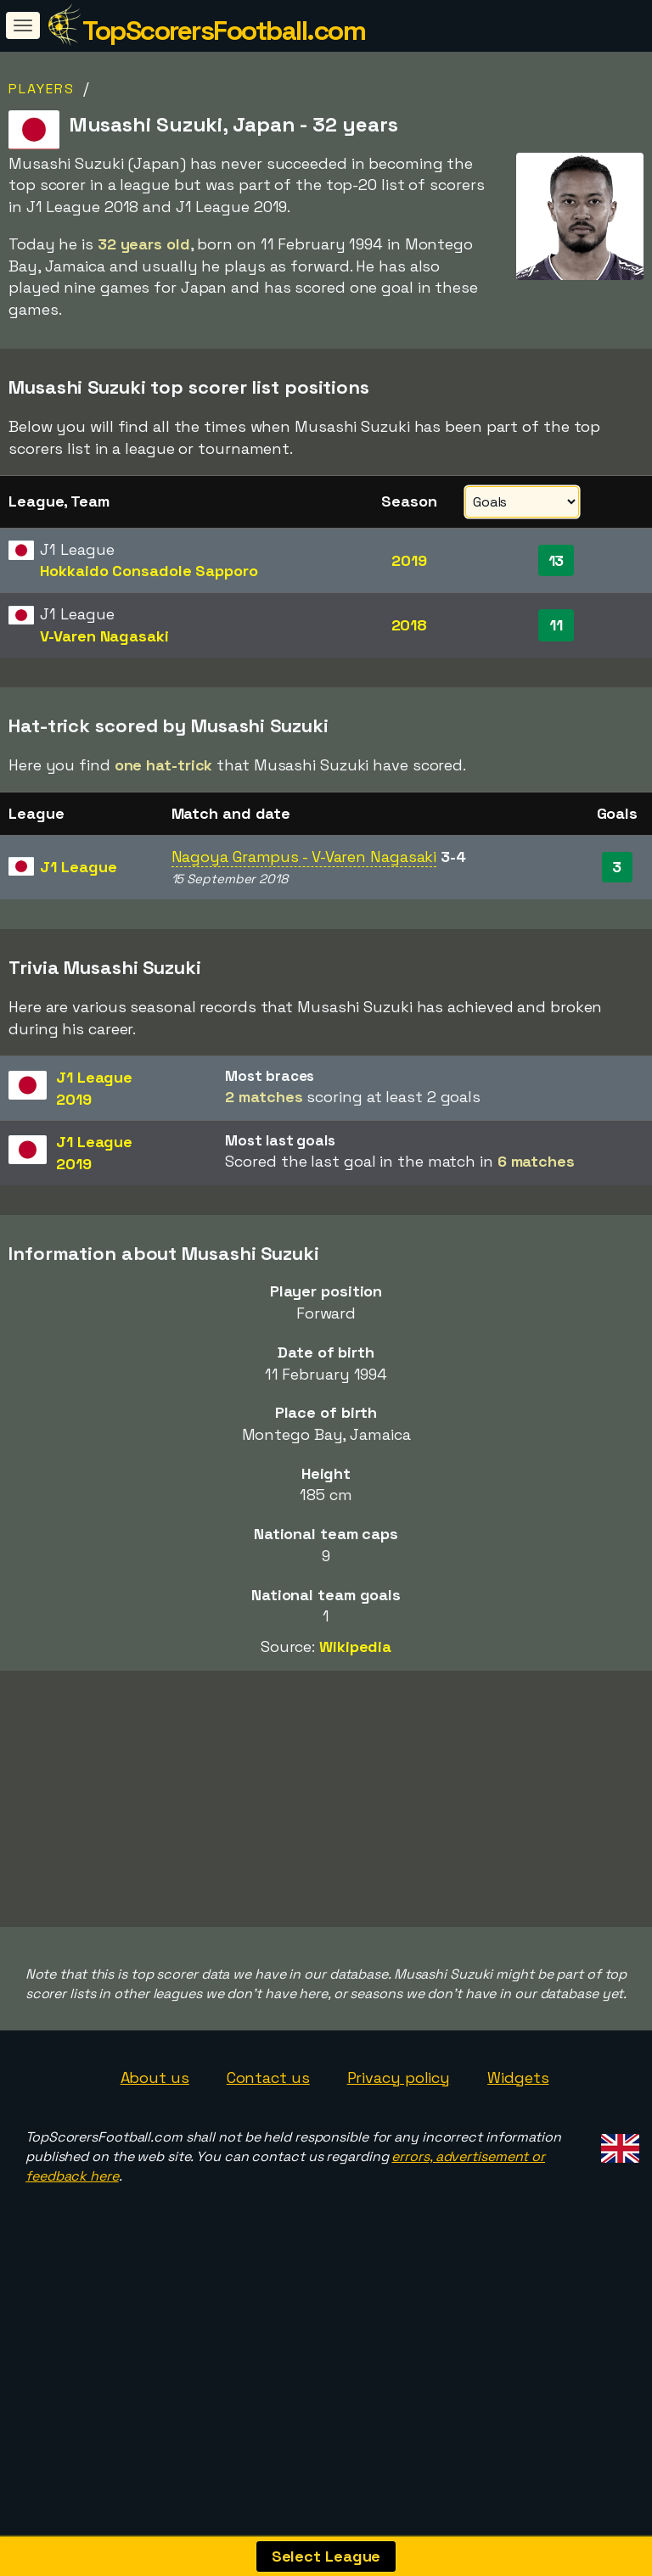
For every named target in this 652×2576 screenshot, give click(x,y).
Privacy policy (399, 2142)
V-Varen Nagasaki (104, 636)
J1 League (78, 866)
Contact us (268, 2142)
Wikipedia (355, 1646)
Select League (326, 2556)
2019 (409, 560)
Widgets (517, 2142)
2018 (409, 625)
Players (41, 89)
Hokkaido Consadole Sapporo (148, 570)
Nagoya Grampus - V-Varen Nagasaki (304, 856)
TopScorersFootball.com (223, 31)
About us (155, 2142)
